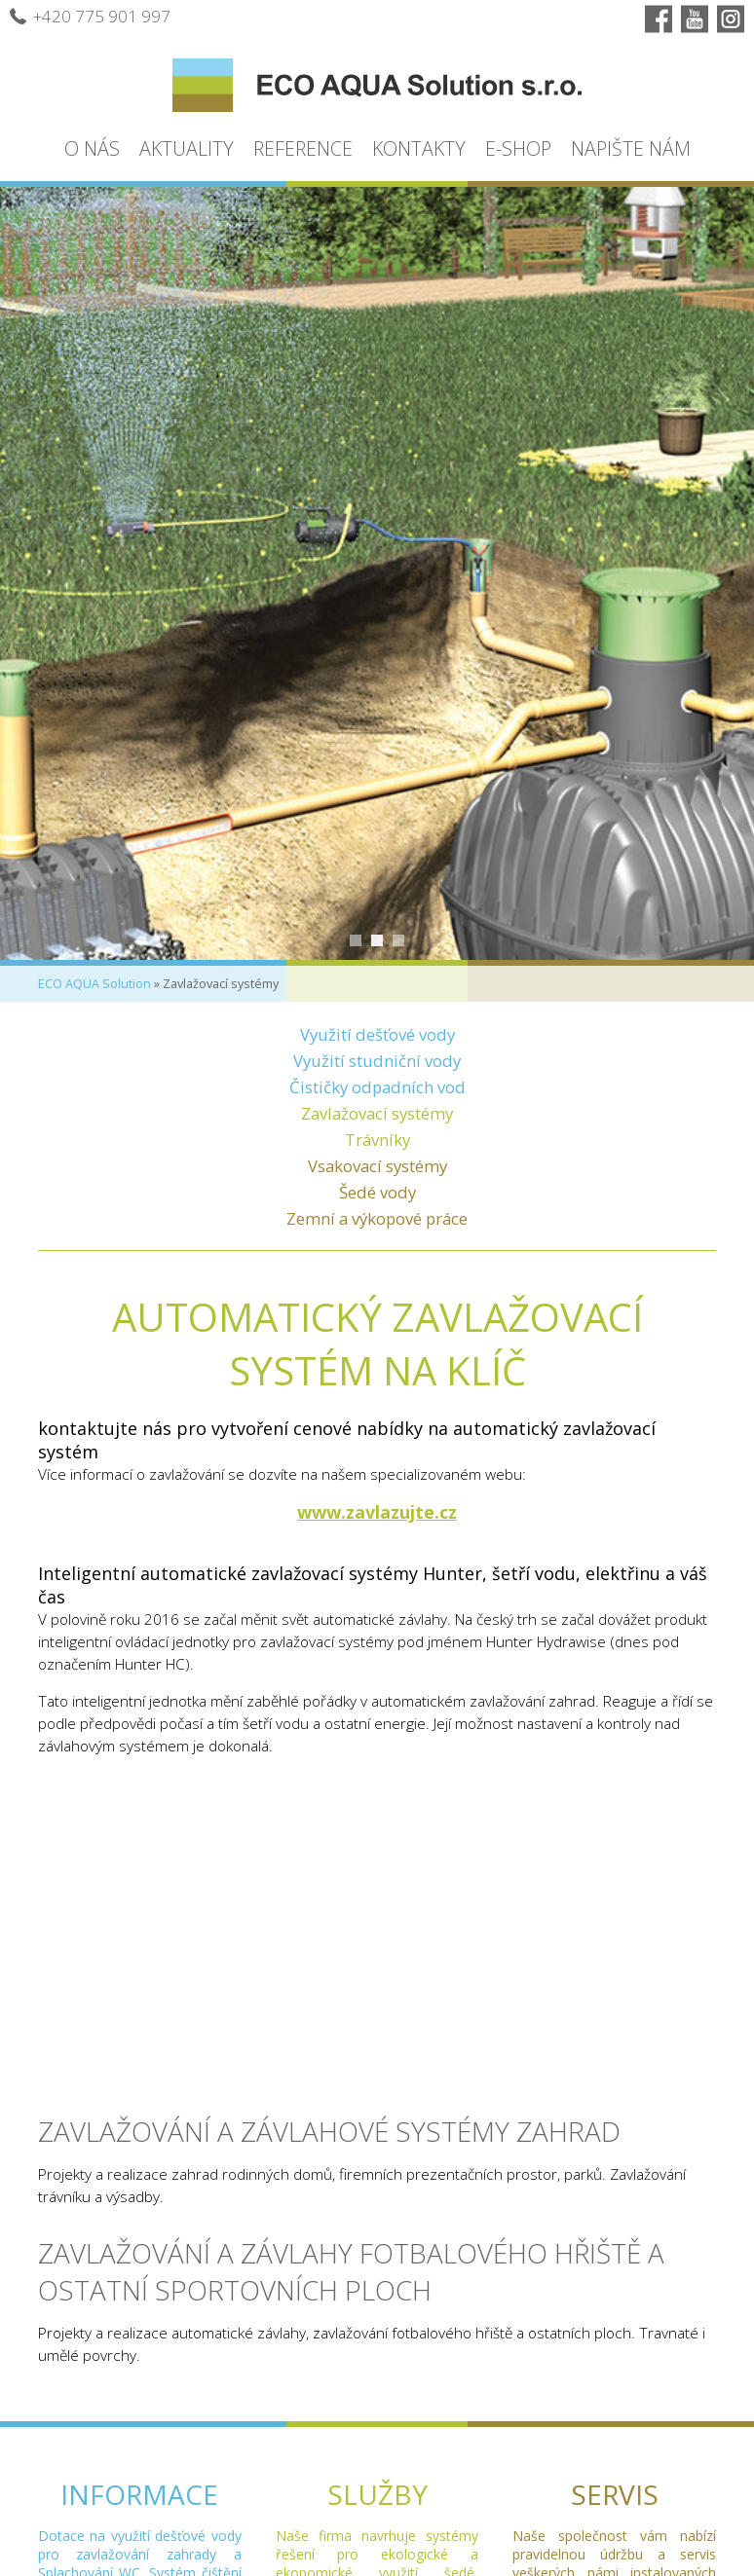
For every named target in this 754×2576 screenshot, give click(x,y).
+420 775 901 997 (90, 16)
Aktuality (186, 148)
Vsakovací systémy (377, 1166)
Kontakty (419, 148)
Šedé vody (377, 1192)
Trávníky (377, 1139)
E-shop (518, 148)
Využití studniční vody (377, 1060)
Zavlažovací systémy (377, 1113)
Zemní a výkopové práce (377, 1218)
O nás (92, 148)
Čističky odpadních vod (377, 1087)
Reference (303, 148)
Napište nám (631, 148)
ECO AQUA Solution (94, 983)
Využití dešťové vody (377, 1034)
